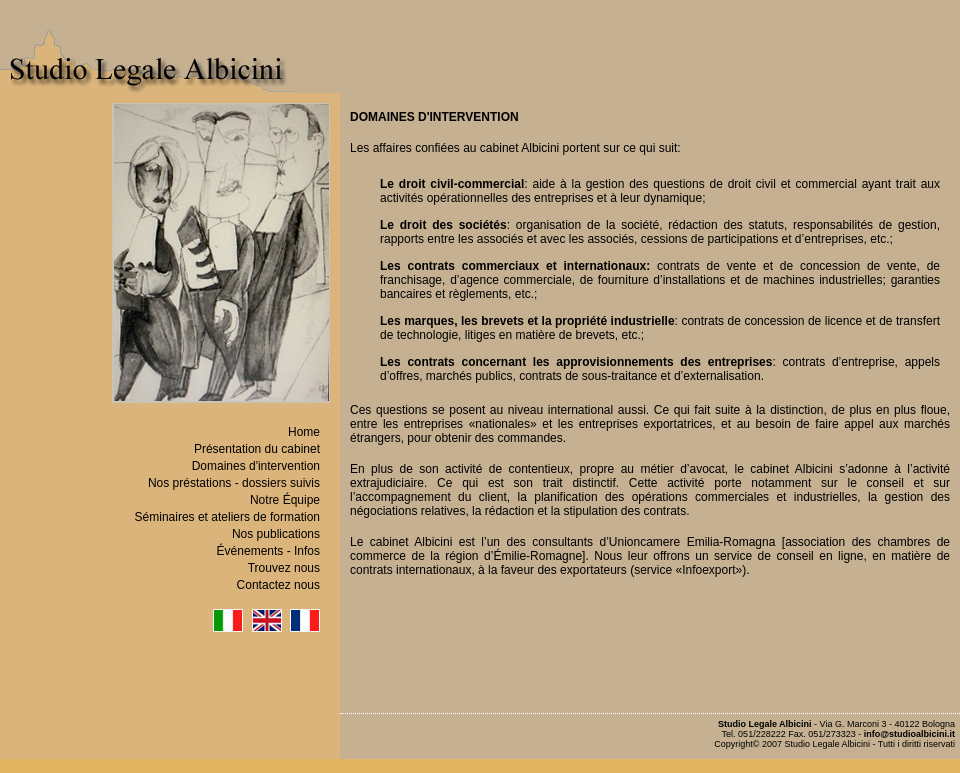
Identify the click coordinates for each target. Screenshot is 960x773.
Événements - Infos (268, 551)
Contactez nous (278, 585)
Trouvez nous (284, 568)
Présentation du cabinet (257, 449)
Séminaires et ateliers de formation (227, 517)
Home (304, 432)
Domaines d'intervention (256, 466)
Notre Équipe (285, 500)
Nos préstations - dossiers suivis (234, 483)
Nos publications (276, 534)
